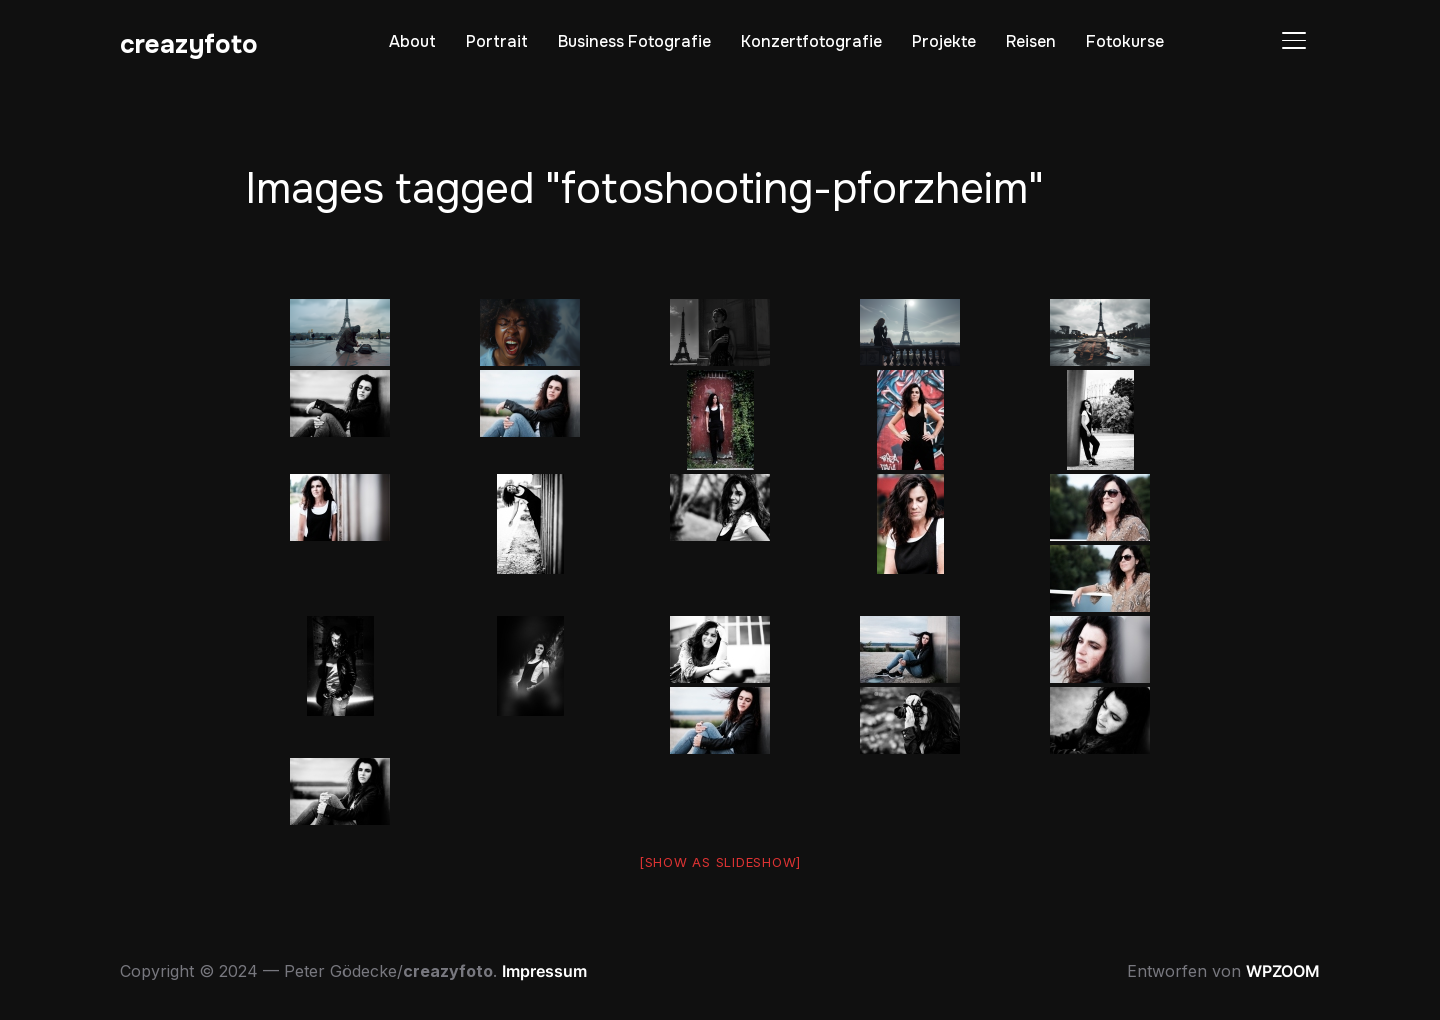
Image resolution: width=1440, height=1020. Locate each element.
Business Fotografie (634, 41)
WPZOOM (1283, 971)
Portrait (497, 41)
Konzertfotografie (811, 41)
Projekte (944, 41)
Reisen (1031, 41)
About (412, 41)
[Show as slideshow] (720, 862)
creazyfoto (189, 44)
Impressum (544, 971)
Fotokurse (1125, 41)
